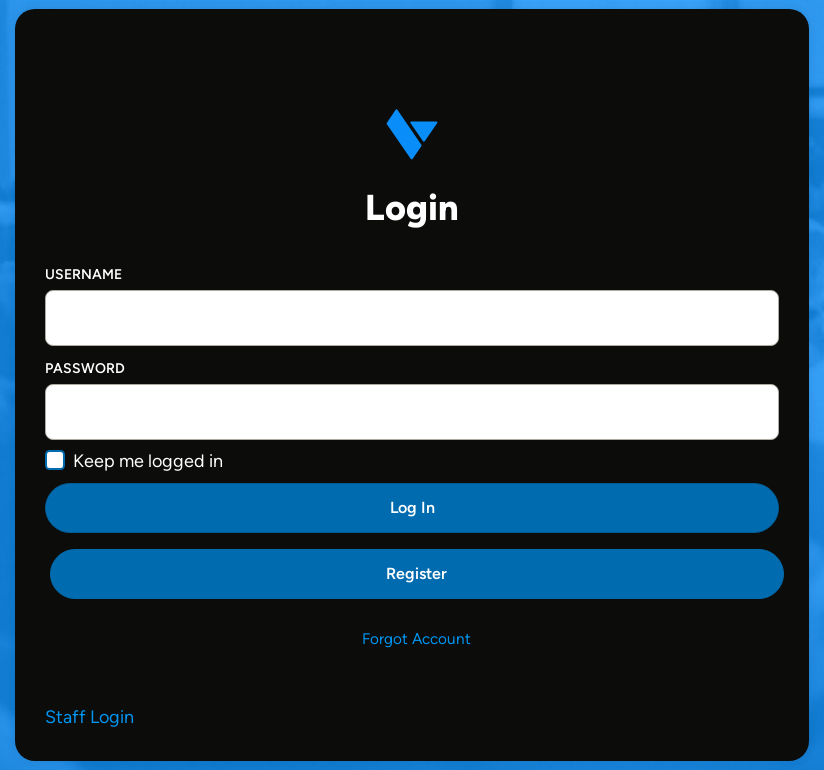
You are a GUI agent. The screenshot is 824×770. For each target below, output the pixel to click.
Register (416, 573)
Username (83, 274)
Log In (412, 507)
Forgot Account (416, 638)
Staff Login (89, 717)
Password (85, 368)
